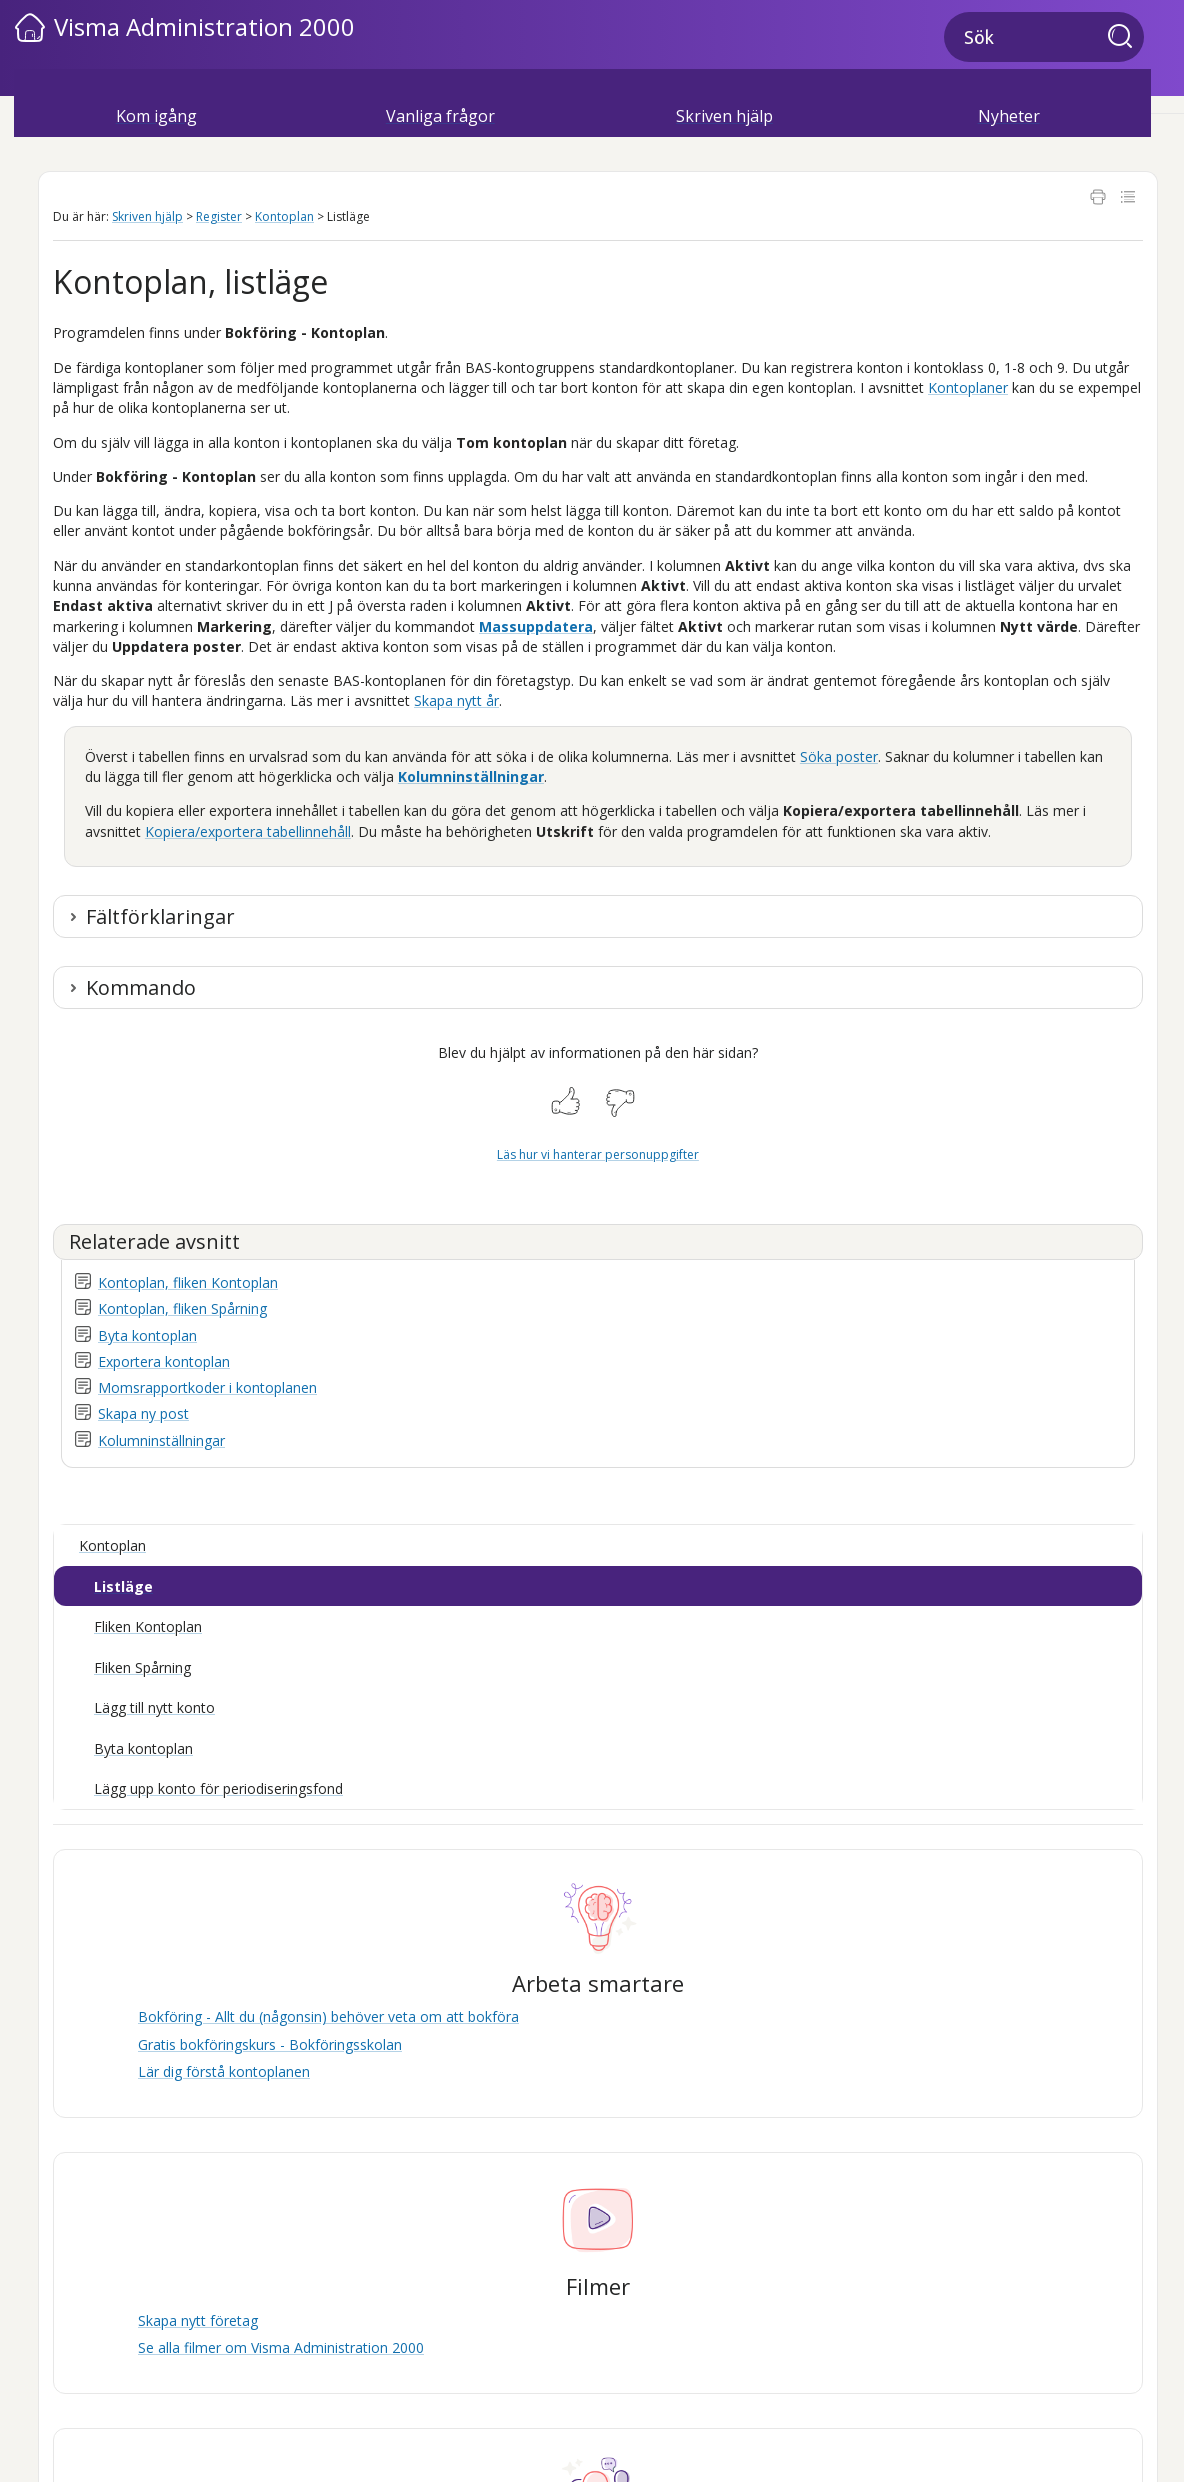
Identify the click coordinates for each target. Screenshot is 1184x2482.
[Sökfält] (1044, 37)
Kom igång (156, 116)
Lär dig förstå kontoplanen (224, 2071)
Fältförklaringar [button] (160, 916)
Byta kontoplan (147, 1335)
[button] (1126, 38)
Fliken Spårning (142, 1667)
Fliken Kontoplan (148, 1626)
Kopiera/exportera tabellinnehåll (248, 831)
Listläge (123, 1586)
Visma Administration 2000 (204, 26)
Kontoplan (284, 216)
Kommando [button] (141, 987)
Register (219, 216)
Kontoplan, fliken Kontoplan (188, 1282)
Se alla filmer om (281, 2347)
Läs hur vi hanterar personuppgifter (598, 1154)
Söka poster (839, 756)
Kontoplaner (968, 387)
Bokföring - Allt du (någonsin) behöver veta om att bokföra (328, 2016)
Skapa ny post (143, 1413)
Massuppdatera (536, 626)
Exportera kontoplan (164, 1361)
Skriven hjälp (724, 116)
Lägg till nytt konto (154, 1707)
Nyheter (1009, 116)
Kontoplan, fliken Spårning (182, 1308)
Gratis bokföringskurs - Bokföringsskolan (270, 2044)
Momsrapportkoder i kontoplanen (207, 1387)
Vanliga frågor (440, 116)
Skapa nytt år (456, 700)
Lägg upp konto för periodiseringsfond (218, 1788)
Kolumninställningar (471, 776)
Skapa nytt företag (198, 2320)
